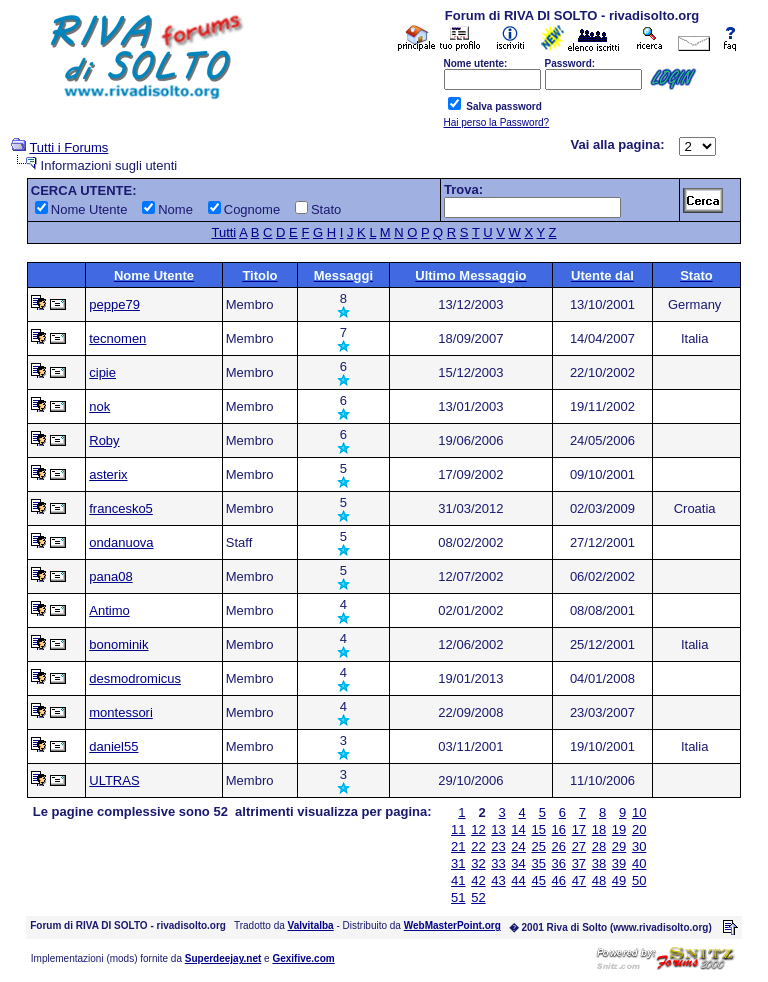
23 (498, 846)
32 (478, 863)
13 (498, 829)
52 (478, 897)
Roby (104, 440)
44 (518, 880)
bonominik (118, 644)
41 (458, 880)
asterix (108, 474)
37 (579, 863)
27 (579, 846)
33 (498, 863)
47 (579, 880)
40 (639, 863)
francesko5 (121, 508)
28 (599, 846)
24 (518, 846)
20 (639, 829)
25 (538, 846)
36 (559, 863)
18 (599, 829)
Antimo (109, 610)
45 (538, 880)
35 (538, 863)
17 (579, 829)
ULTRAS (114, 780)
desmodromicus (135, 678)
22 (478, 846)
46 (559, 880)
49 (619, 880)
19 (619, 829)
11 (458, 829)
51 (458, 897)
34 (518, 863)
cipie (102, 372)
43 (498, 880)
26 (559, 846)
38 (599, 863)
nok (99, 406)
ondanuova (121, 542)
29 (619, 846)
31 (458, 863)
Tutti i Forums (68, 147)
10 (639, 812)
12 (478, 829)
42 (478, 880)
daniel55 (113, 746)
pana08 (110, 576)
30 (639, 846)
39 (619, 863)
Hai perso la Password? (497, 122)
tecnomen (117, 338)
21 (458, 846)
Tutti (223, 232)
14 (518, 829)
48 (599, 880)
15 (538, 829)
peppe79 (114, 304)
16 (559, 829)
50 (639, 880)
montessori (121, 712)
